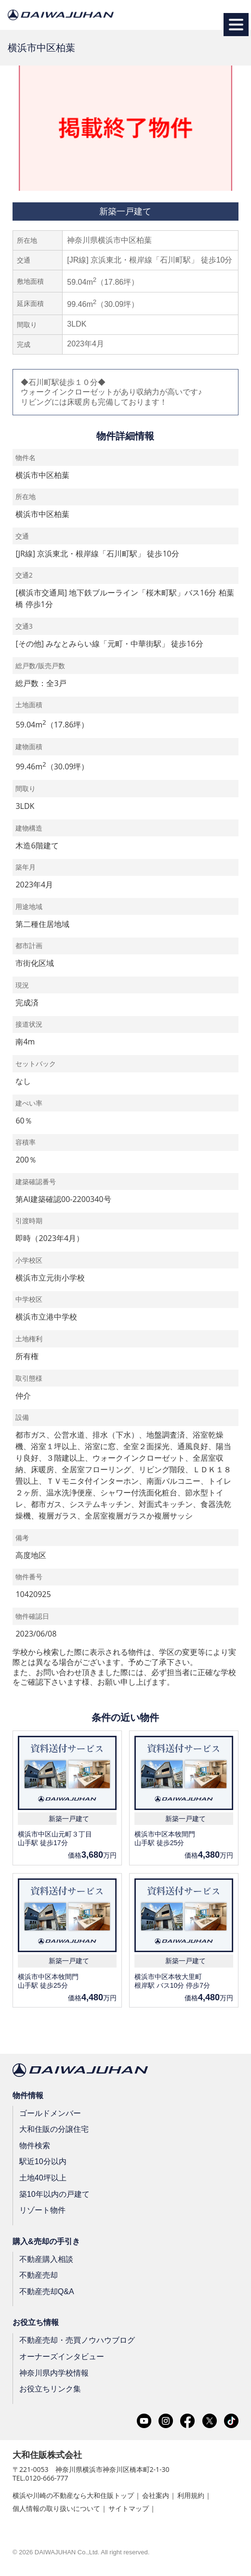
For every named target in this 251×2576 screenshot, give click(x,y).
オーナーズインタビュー (61, 2356)
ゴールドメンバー (50, 2113)
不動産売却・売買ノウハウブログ (77, 2340)
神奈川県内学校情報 (54, 2372)
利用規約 (190, 2495)
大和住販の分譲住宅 (54, 2129)
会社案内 (155, 2495)
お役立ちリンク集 (50, 2389)
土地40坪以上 (42, 2178)
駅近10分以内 (42, 2161)
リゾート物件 (42, 2210)
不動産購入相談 (46, 2259)
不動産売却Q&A (46, 2291)
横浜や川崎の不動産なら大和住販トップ (73, 2495)
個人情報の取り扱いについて (56, 2508)
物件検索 (34, 2145)
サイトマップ (128, 2508)
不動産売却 (38, 2275)
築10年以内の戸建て (54, 2194)
